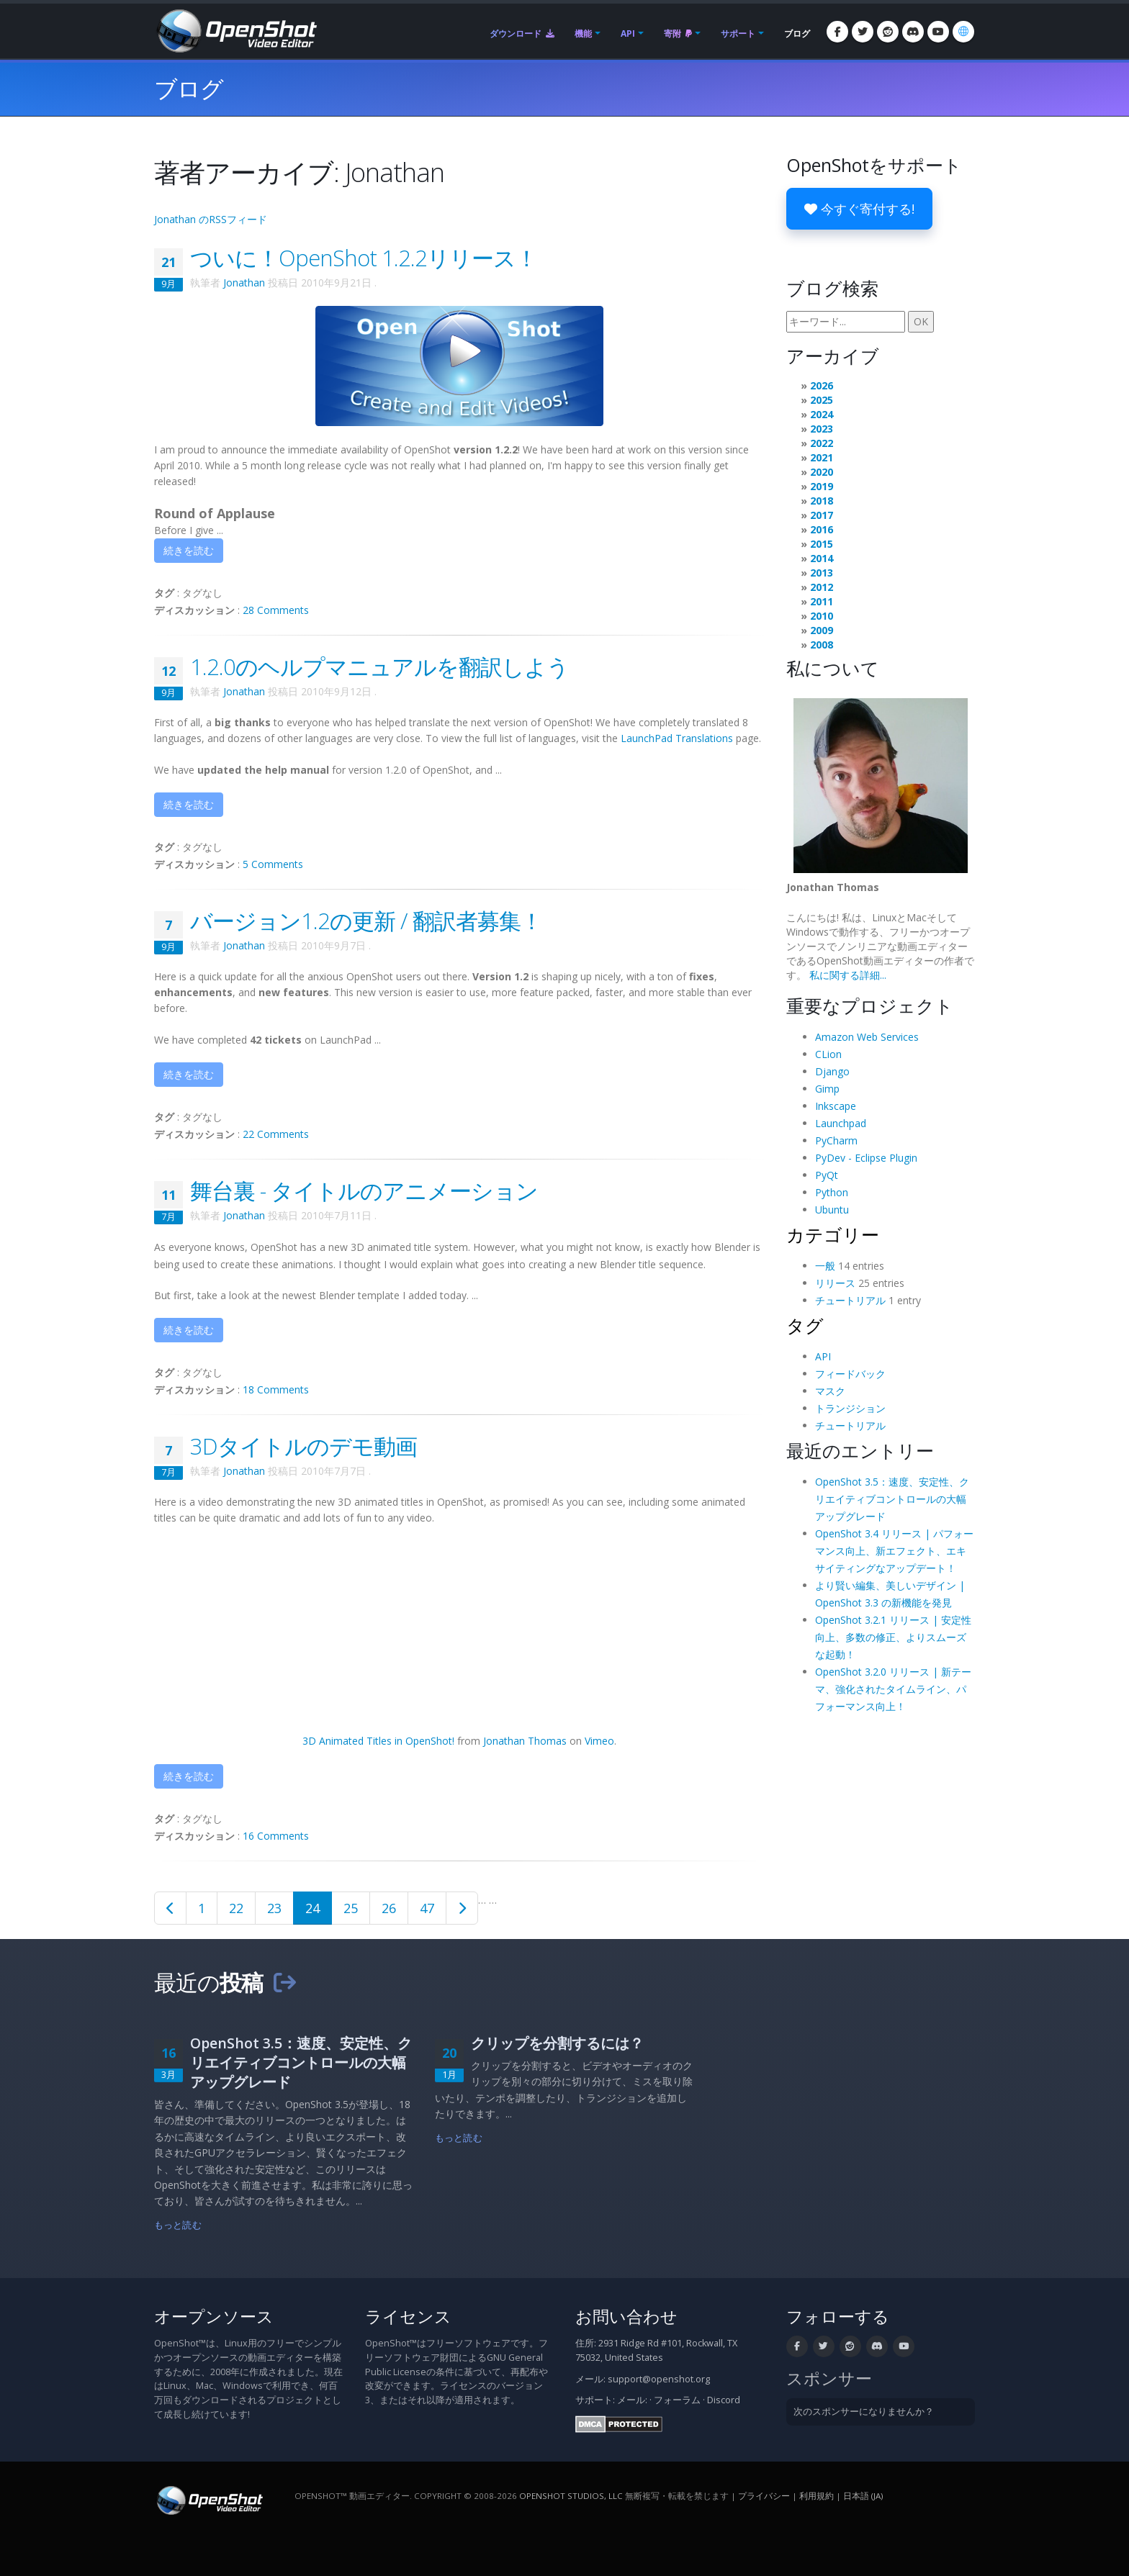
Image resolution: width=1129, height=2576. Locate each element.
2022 (821, 443)
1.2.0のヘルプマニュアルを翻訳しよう (379, 666)
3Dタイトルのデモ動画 (303, 1446)
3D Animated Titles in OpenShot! (378, 1741)
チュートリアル (850, 1300)
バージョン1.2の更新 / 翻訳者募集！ (366, 920)
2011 (821, 601)
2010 (821, 616)
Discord (723, 2400)
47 (427, 1908)
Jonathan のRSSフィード (210, 219)
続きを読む (188, 550)
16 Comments (276, 1836)
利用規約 (816, 2495)
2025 (821, 400)
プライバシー (764, 2495)
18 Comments (276, 1389)
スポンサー (829, 2378)
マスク (830, 1391)
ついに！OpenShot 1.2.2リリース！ (363, 258)
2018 (821, 500)
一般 (825, 1266)
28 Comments (276, 610)
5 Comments (273, 864)
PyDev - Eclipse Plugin (866, 1158)
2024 (821, 414)
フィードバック (850, 1373)
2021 (821, 457)
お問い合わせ (626, 2316)
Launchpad (840, 1123)
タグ (805, 1325)
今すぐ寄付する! (859, 208)
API (628, 33)
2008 (821, 644)
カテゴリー (832, 1234)
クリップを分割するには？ (557, 2043)
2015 (821, 544)
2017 (821, 515)
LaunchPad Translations (677, 738)
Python (831, 1192)
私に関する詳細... (847, 975)
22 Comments (276, 1134)
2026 (821, 385)
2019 (821, 486)
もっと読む (178, 2225)
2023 (821, 428)
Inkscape (835, 1106)
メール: (632, 2400)
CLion (828, 1054)
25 (350, 1908)
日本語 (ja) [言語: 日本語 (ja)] (863, 2495)
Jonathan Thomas (525, 1741)
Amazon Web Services (867, 1037)
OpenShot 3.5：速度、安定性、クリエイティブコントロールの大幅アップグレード (892, 1499)
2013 (821, 572)
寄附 (678, 33)
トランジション (850, 1408)
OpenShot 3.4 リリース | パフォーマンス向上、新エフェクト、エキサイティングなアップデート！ (894, 1551)
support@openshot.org (659, 2379)
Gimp (827, 1088)
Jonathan (244, 282)
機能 (583, 33)
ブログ (797, 33)
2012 (821, 587)
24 (312, 1908)
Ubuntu (832, 1209)
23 (274, 1908)
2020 (821, 472)
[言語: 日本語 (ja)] (963, 31)
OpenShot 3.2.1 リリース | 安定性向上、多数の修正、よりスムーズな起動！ (893, 1637)
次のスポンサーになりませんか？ (863, 2411)
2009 (821, 630)
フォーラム (677, 2400)
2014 (821, 558)
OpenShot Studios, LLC (571, 2495)
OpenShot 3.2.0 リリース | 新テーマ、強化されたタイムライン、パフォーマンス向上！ (893, 1689)
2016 (821, 529)
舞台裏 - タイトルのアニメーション (364, 1190)
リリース (835, 1283)
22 (236, 1908)
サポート (738, 33)
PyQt (826, 1175)
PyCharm (836, 1140)
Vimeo (599, 1741)
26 (389, 1908)
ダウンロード (522, 33)
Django (832, 1071)
